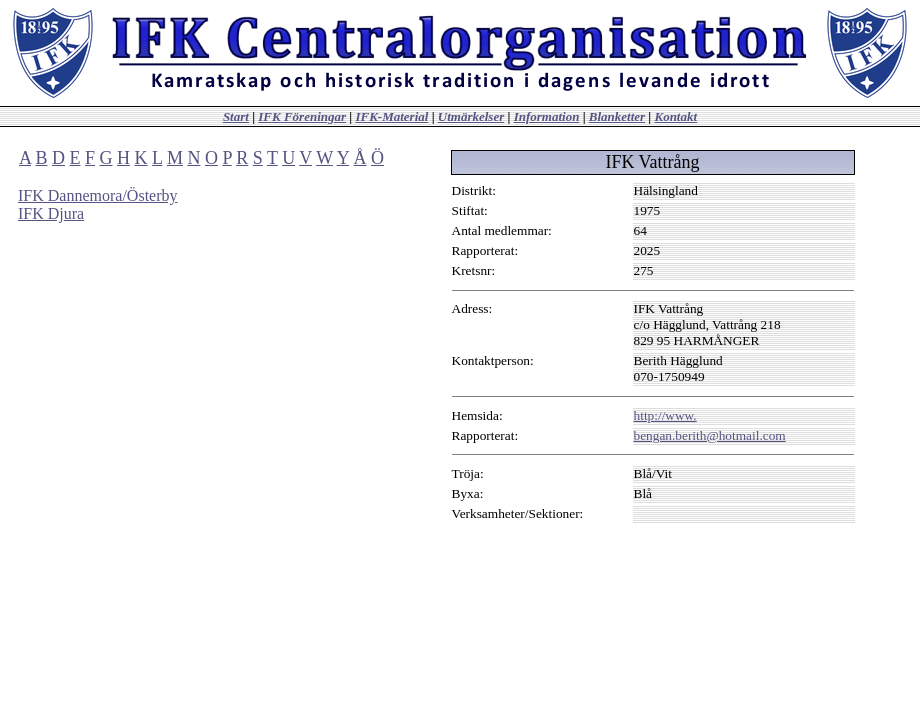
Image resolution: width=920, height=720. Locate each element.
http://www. (665, 415)
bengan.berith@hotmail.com (710, 435)
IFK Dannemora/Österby (98, 195)
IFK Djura (51, 213)
